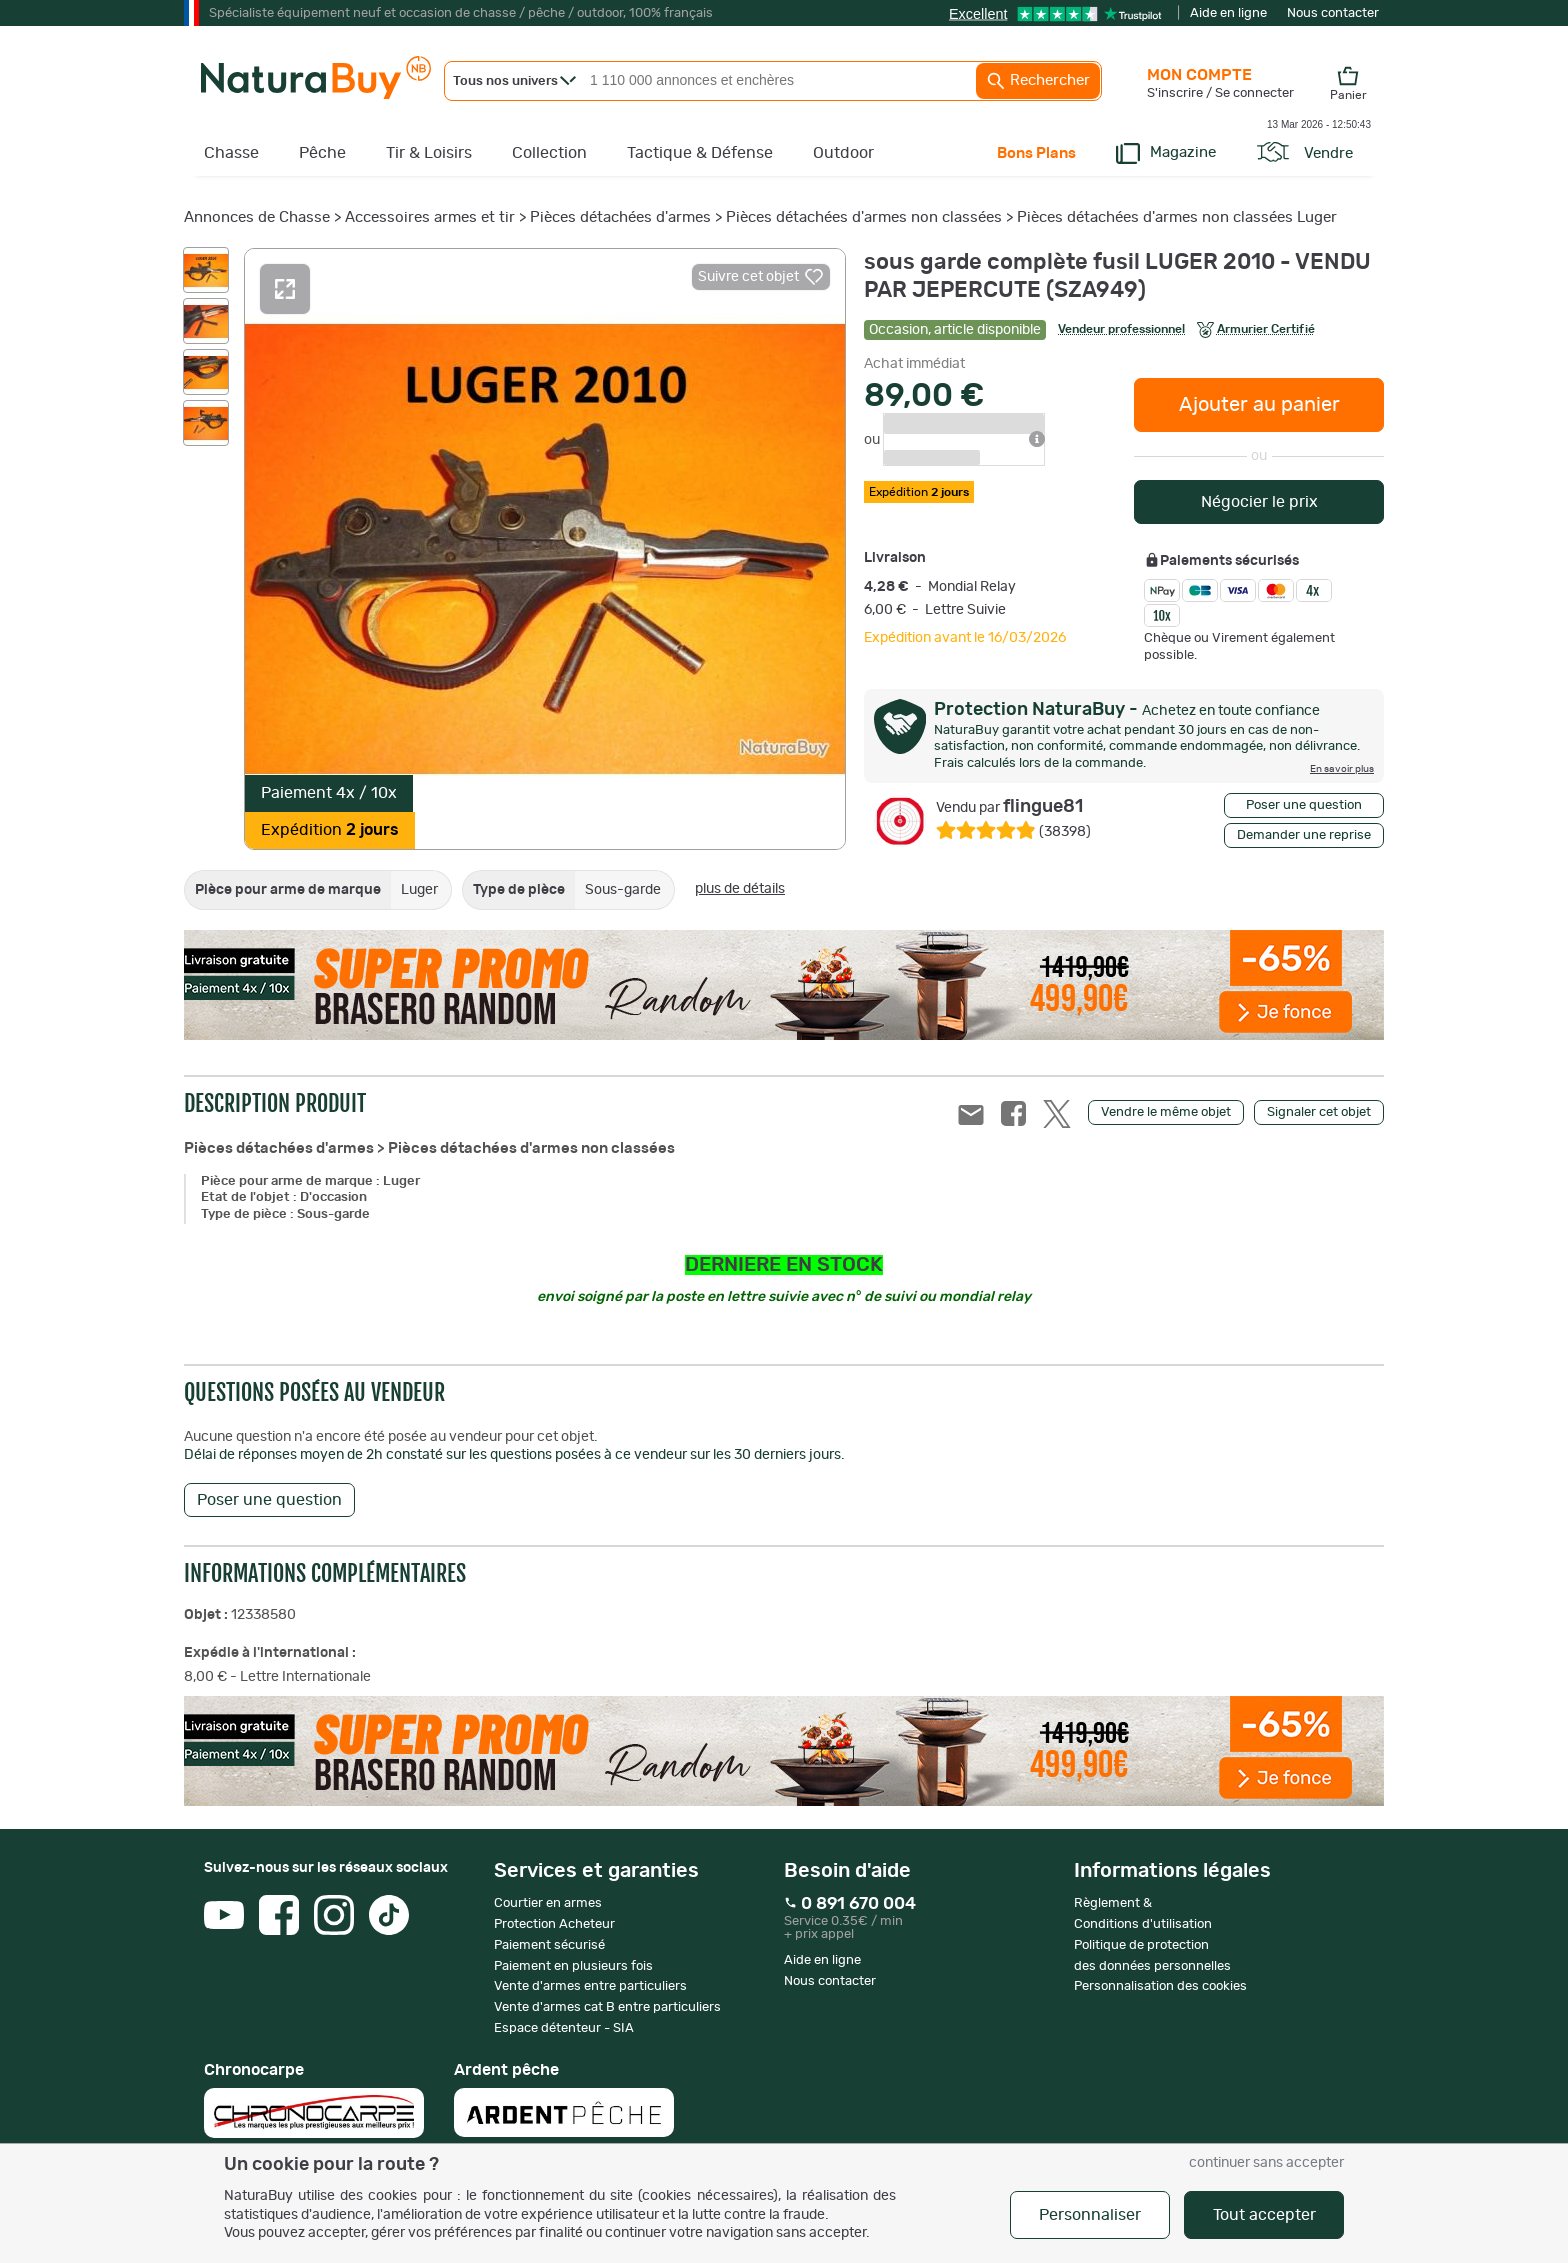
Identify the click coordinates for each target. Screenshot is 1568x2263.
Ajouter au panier (1259, 405)
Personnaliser (1090, 2215)
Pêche (322, 153)
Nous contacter (1333, 13)
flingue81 (1009, 807)
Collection (549, 153)
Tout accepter (1264, 2215)
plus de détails (740, 889)
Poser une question (1304, 805)
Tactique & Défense (700, 153)
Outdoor (843, 153)
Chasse (231, 153)
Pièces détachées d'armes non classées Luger (1177, 217)
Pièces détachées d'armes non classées (864, 217)
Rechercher (1038, 81)
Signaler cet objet (1319, 1112)
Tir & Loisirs (429, 153)
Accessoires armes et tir (430, 217)
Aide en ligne (1228, 13)
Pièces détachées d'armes (620, 217)
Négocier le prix (1259, 502)
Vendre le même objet (1166, 1112)
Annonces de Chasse (257, 217)
